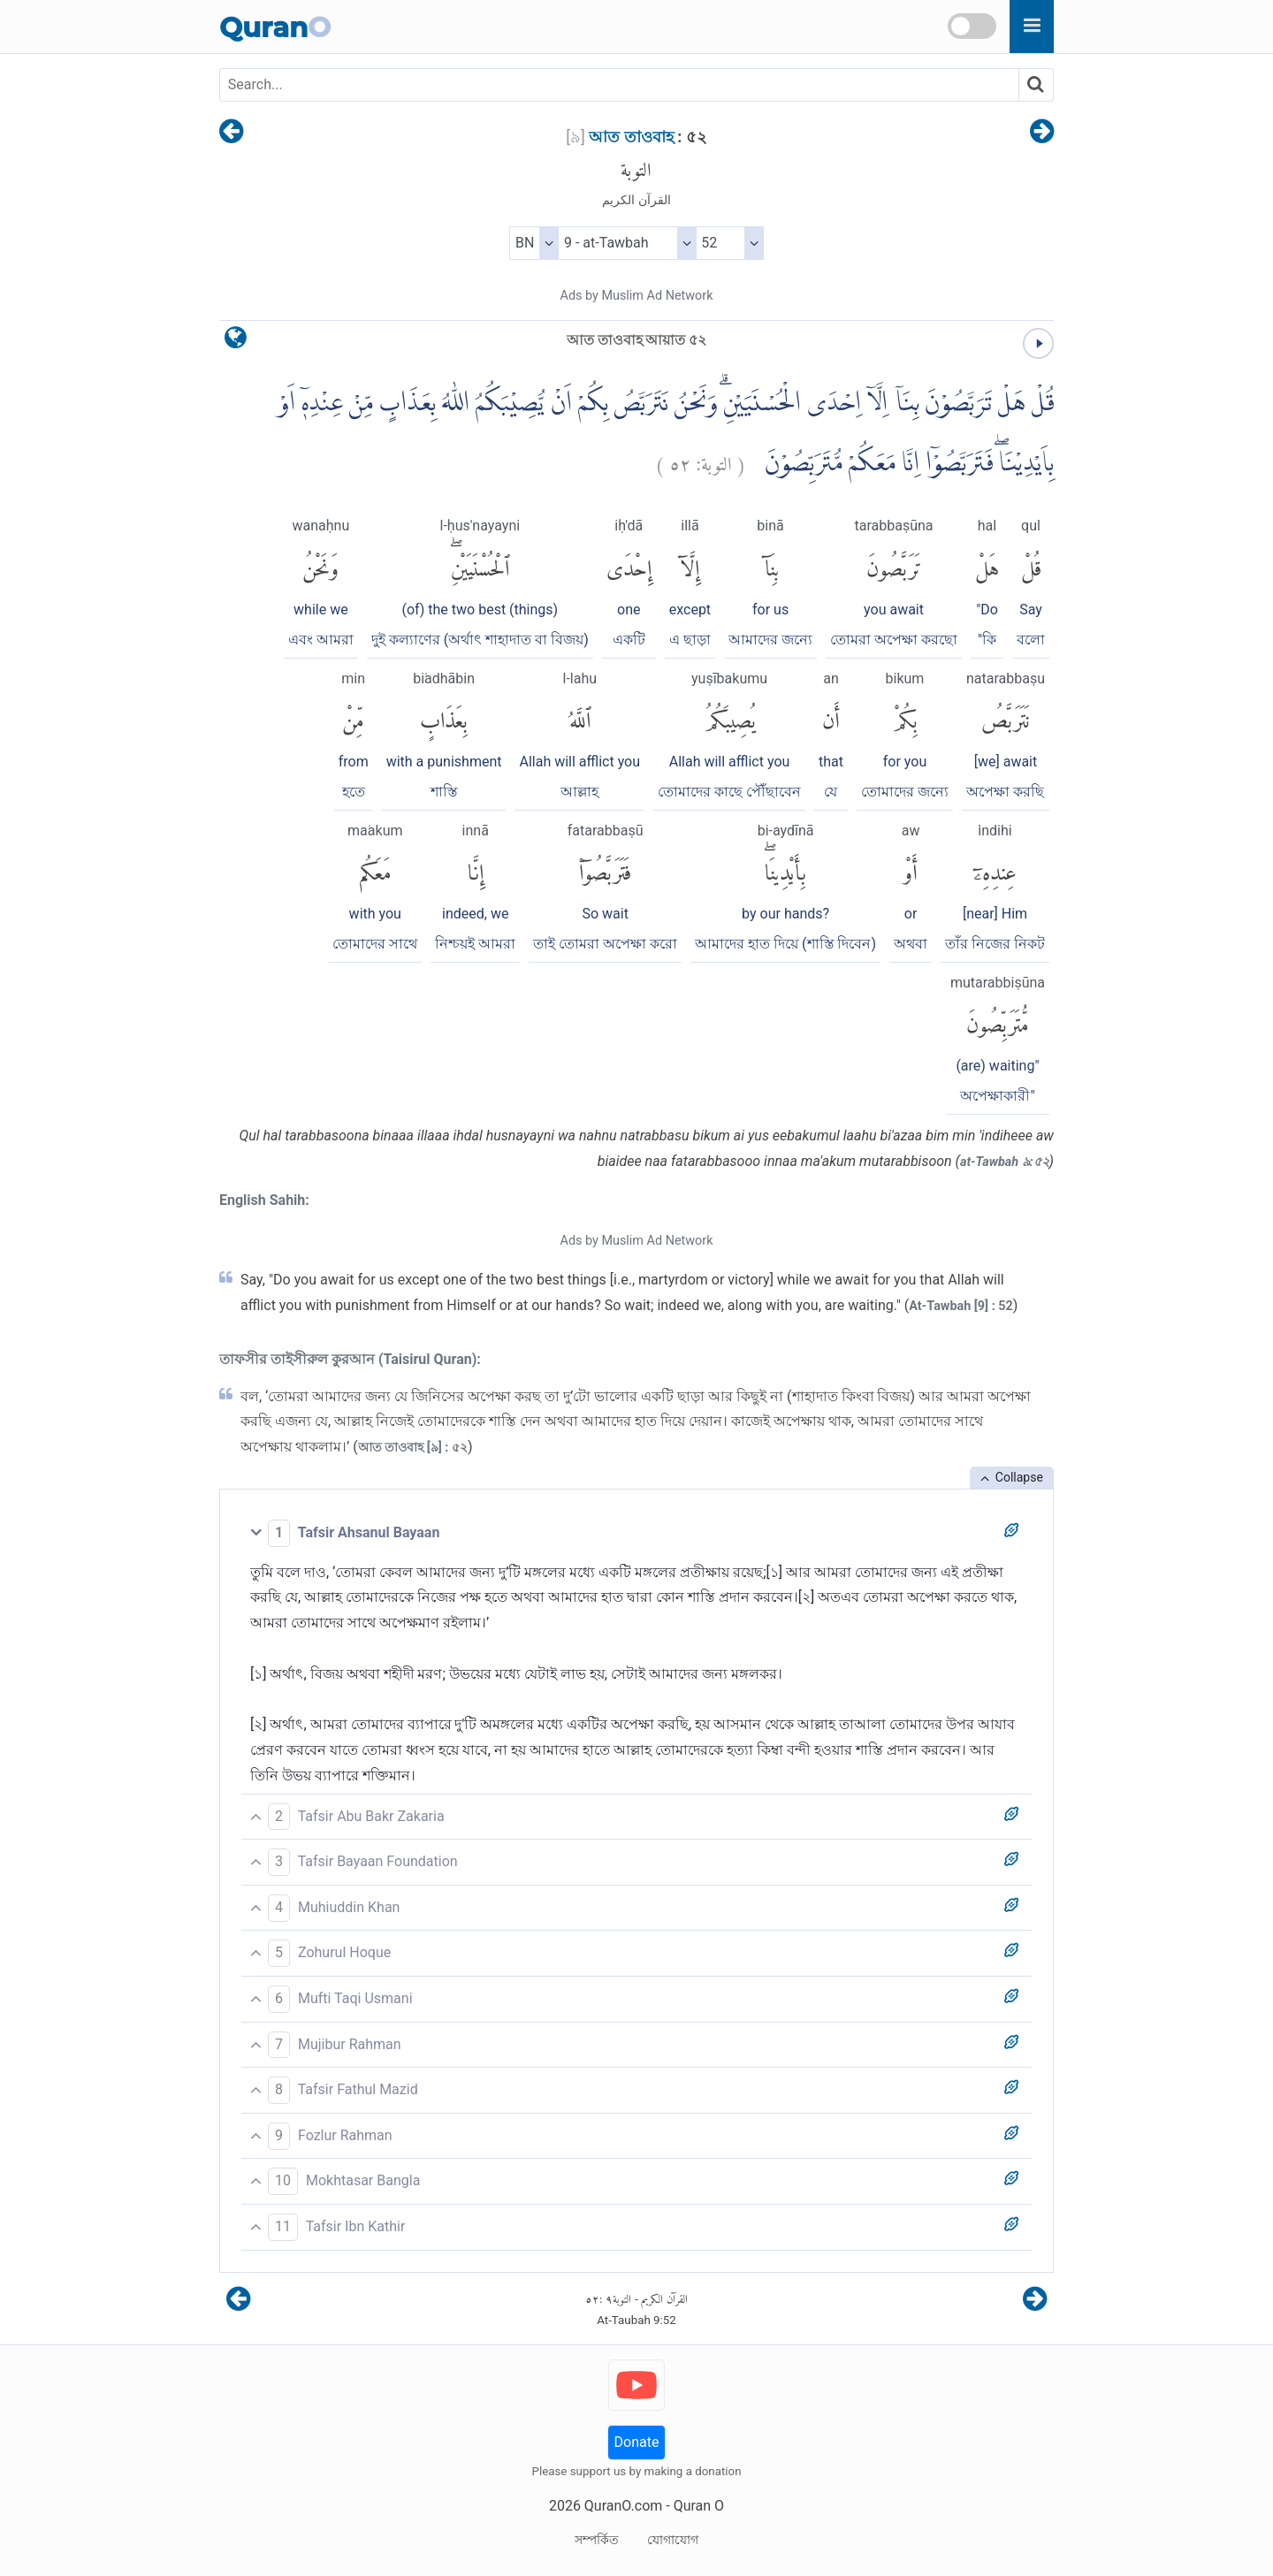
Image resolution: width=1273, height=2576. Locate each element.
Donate (636, 2442)
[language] (235, 341)
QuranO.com (623, 2505)
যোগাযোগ (672, 2540)
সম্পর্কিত (597, 2540)
